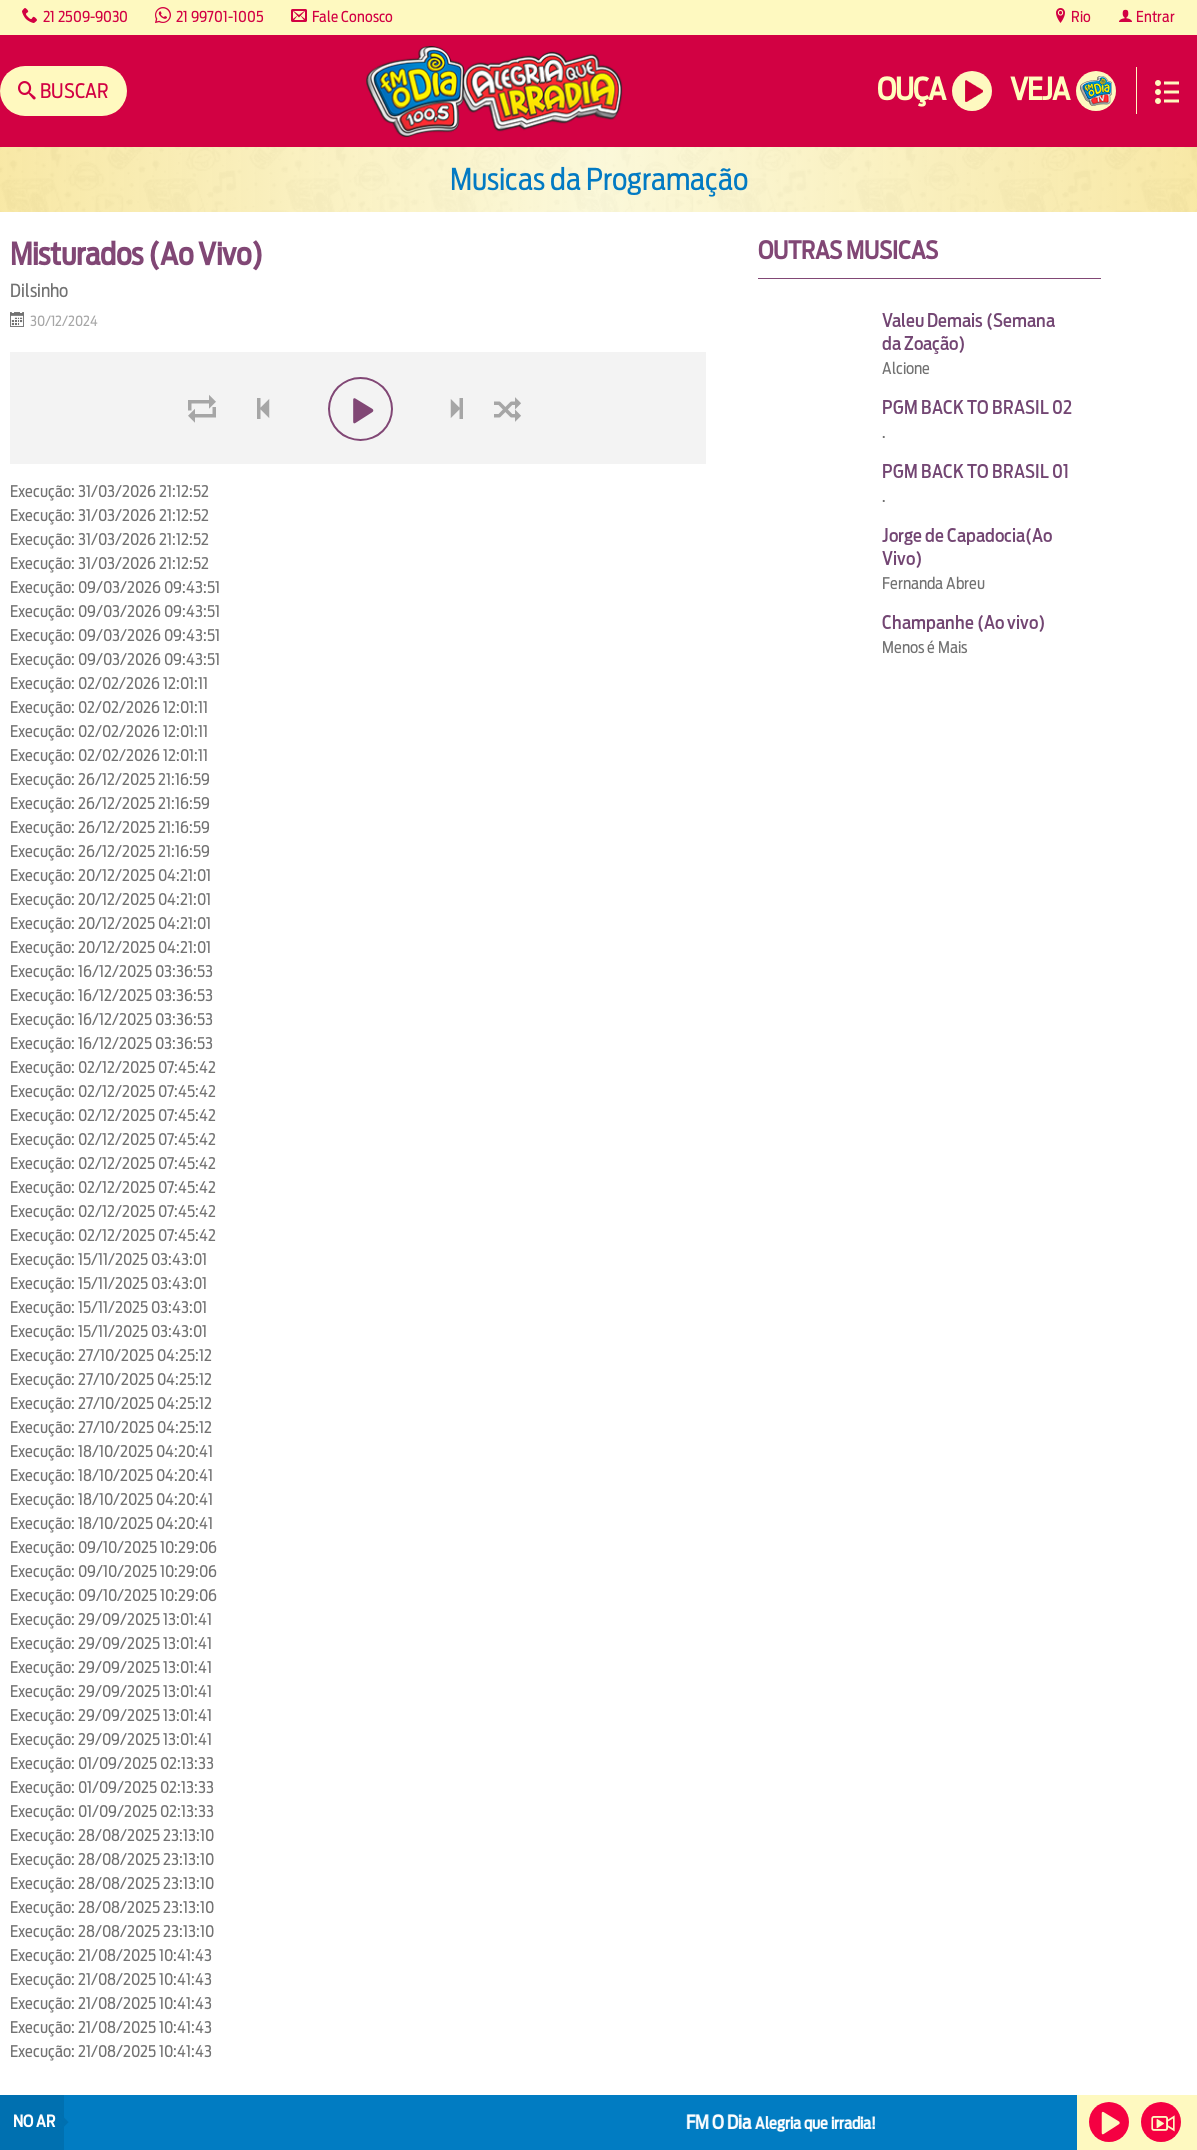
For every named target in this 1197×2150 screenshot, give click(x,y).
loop (205, 456)
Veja (1039, 89)
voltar (257, 456)
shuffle (511, 456)
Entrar (1154, 16)
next (459, 456)
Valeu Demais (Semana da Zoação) (968, 332)
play (358, 456)
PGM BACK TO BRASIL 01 (975, 471)
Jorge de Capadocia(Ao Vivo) (967, 547)
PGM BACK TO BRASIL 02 (977, 407)
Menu (1167, 92)
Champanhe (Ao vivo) (963, 622)
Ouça (911, 89)
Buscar (72, 90)
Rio (1079, 16)
